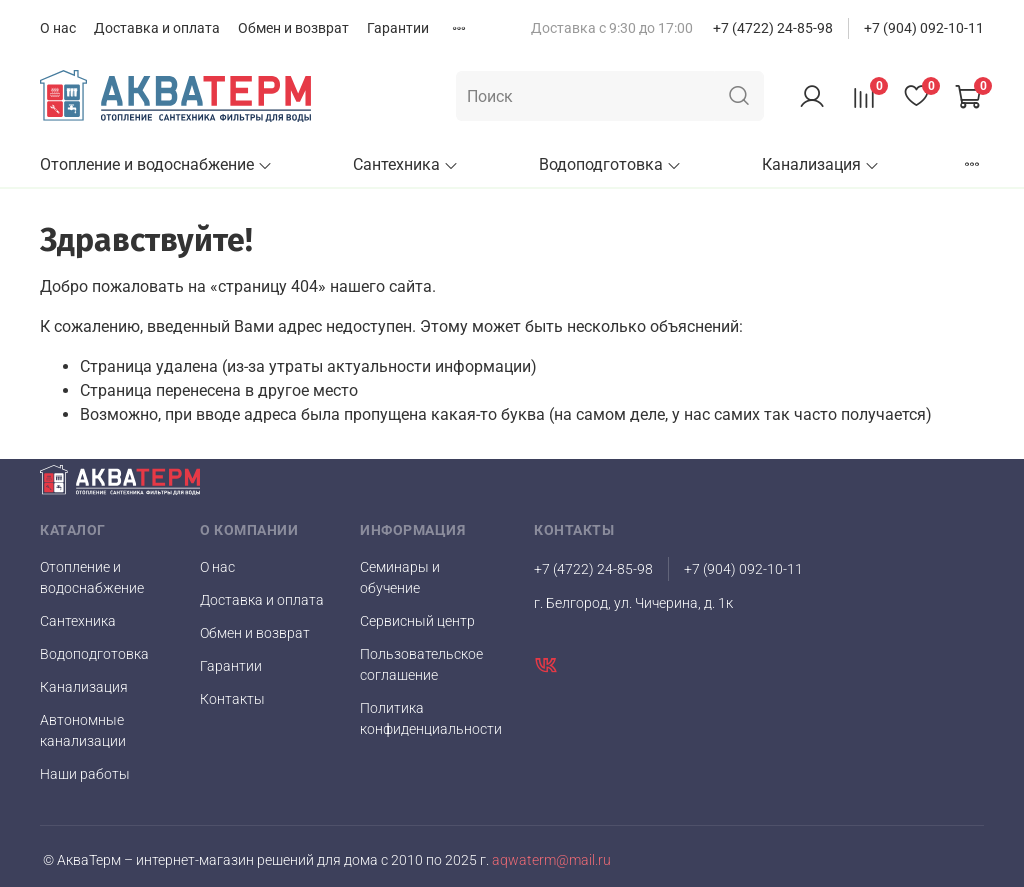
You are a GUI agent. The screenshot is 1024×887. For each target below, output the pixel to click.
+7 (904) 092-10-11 (924, 28)
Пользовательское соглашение (421, 664)
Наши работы (85, 774)
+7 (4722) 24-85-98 (773, 28)
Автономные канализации (83, 730)
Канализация (821, 164)
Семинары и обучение (400, 577)
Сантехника (406, 164)
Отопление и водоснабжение (156, 164)
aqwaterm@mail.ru (550, 860)
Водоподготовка (610, 164)
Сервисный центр (417, 621)
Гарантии (398, 28)
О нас (58, 28)
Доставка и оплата (157, 28)
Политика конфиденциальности (431, 718)
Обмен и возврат (293, 28)
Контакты (232, 699)
